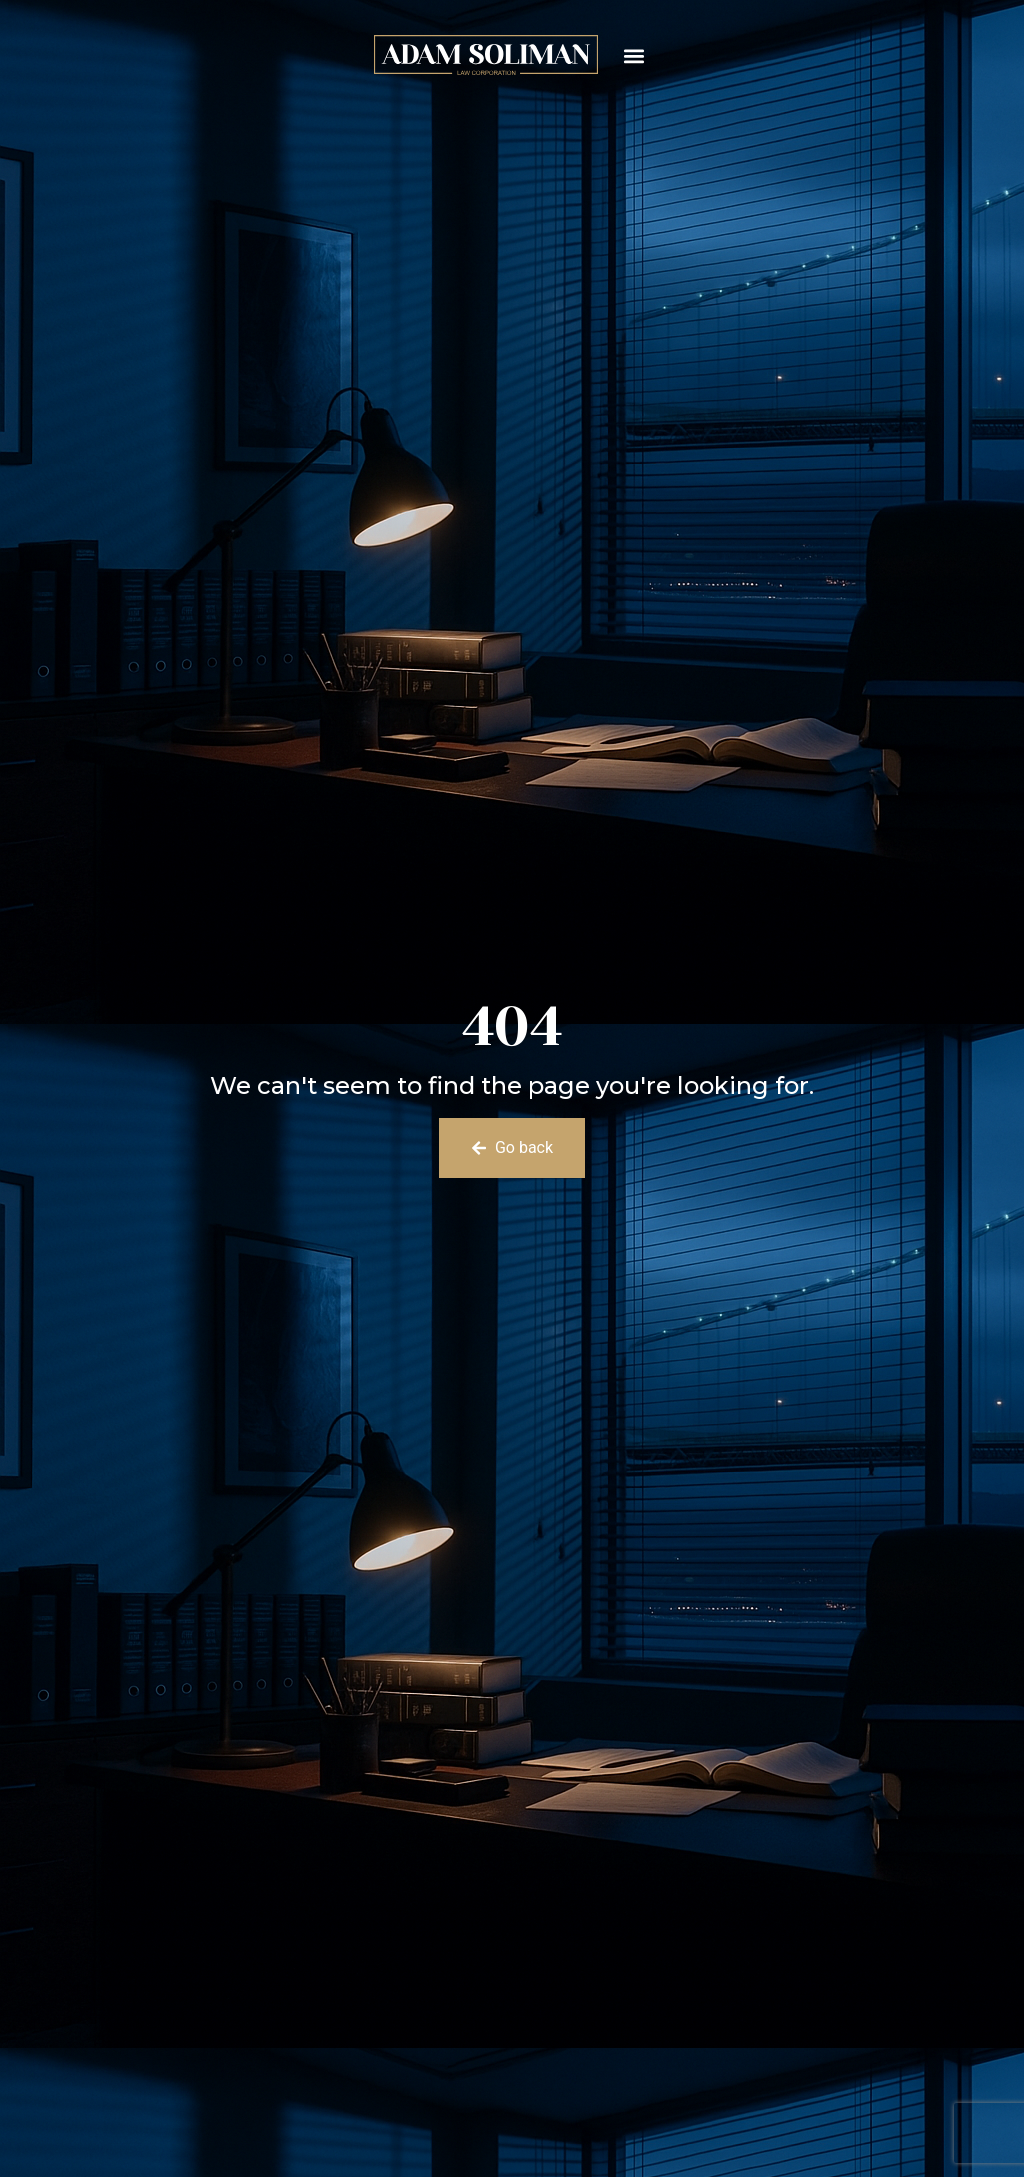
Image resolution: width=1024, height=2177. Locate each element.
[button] (634, 55)
